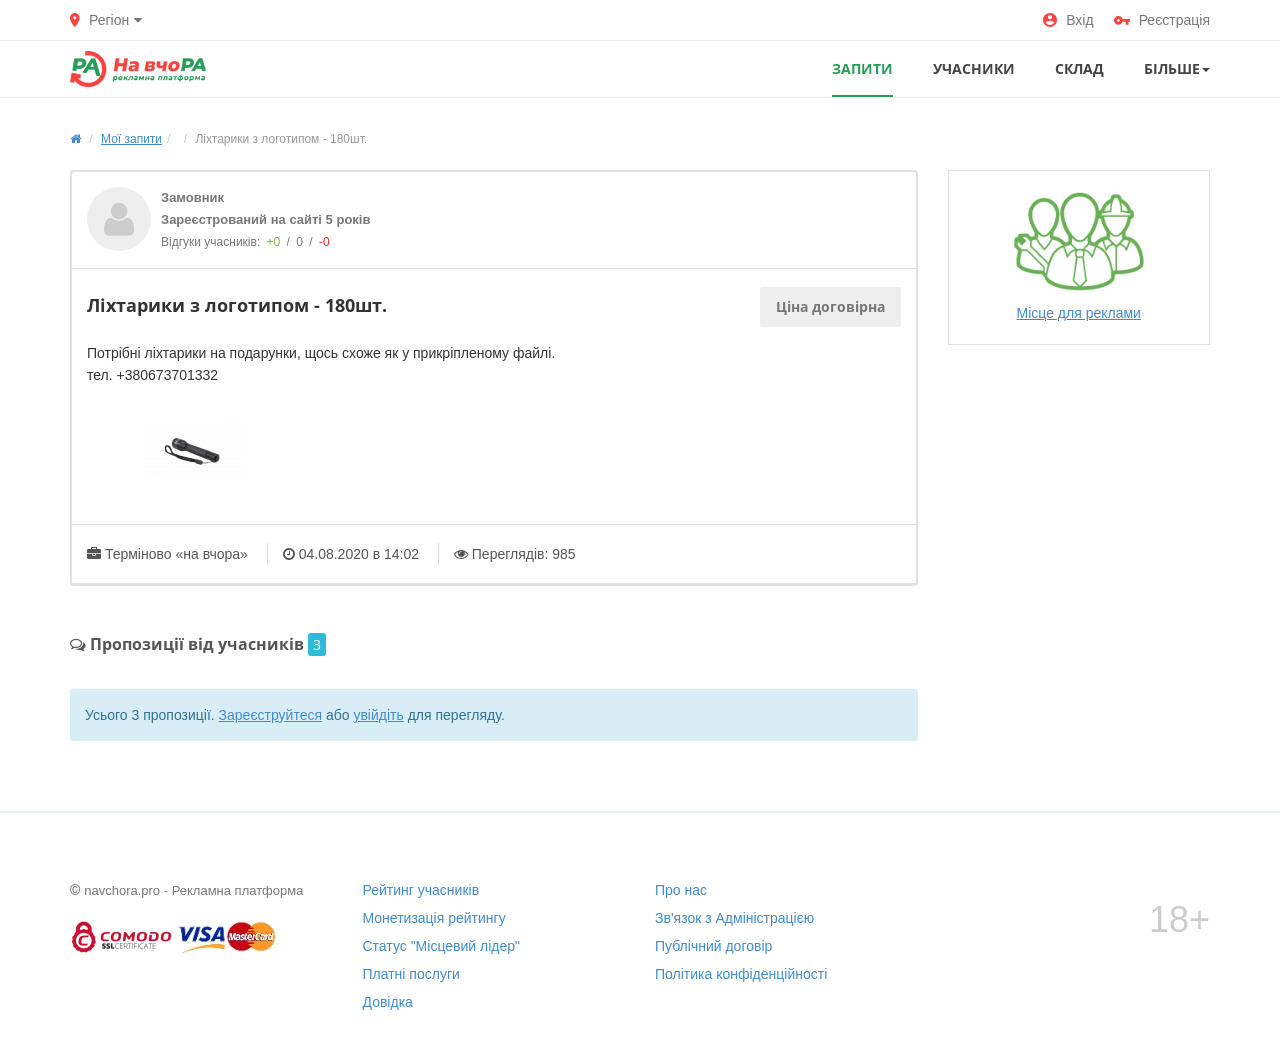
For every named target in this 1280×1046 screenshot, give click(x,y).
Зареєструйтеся (270, 715)
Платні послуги (411, 974)
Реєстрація (1162, 20)
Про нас (681, 890)
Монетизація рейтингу (434, 918)
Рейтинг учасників (421, 890)
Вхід (1068, 20)
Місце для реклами (1079, 256)
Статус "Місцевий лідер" (442, 946)
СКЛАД (1079, 68)
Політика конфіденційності (741, 974)
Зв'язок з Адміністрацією (734, 918)
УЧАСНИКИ (974, 68)
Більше (1177, 68)
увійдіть (378, 715)
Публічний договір (713, 946)
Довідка (388, 1002)
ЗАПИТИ (862, 68)
